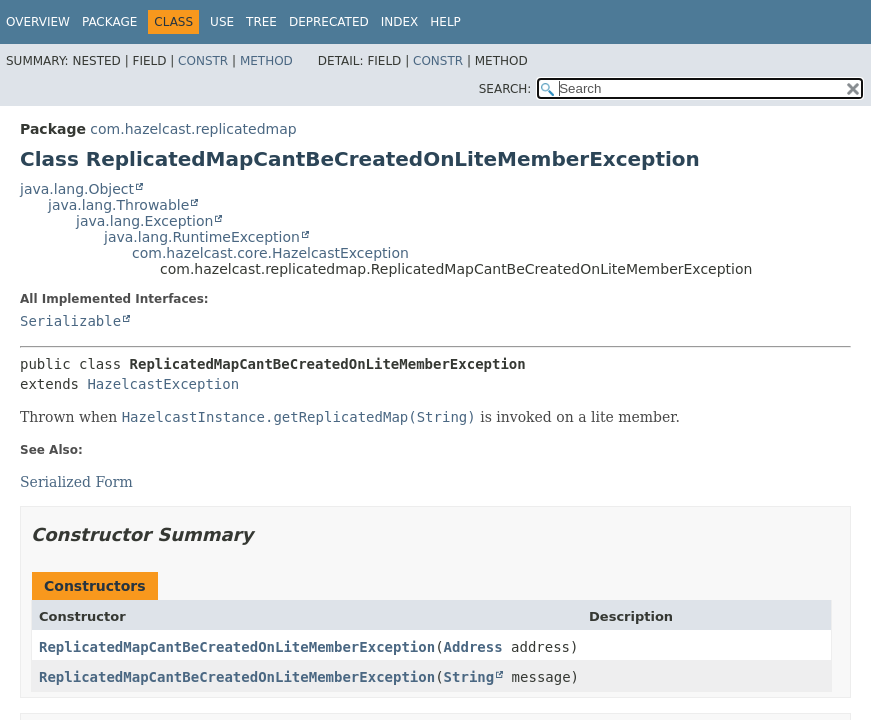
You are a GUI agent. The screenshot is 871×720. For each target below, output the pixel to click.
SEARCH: (505, 89)
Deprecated (329, 22)
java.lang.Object (77, 189)
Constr (203, 61)
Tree (261, 22)
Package (109, 22)
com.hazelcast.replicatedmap (193, 129)
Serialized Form (76, 482)
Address (473, 647)
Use (222, 22)
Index (400, 22)
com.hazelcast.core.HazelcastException (270, 253)
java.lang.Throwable (118, 205)
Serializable (70, 321)
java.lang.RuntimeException (202, 237)
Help (445, 22)
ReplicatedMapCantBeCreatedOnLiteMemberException (237, 647)
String (469, 677)
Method (266, 61)
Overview (38, 22)
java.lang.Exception (144, 221)
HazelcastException (163, 384)
